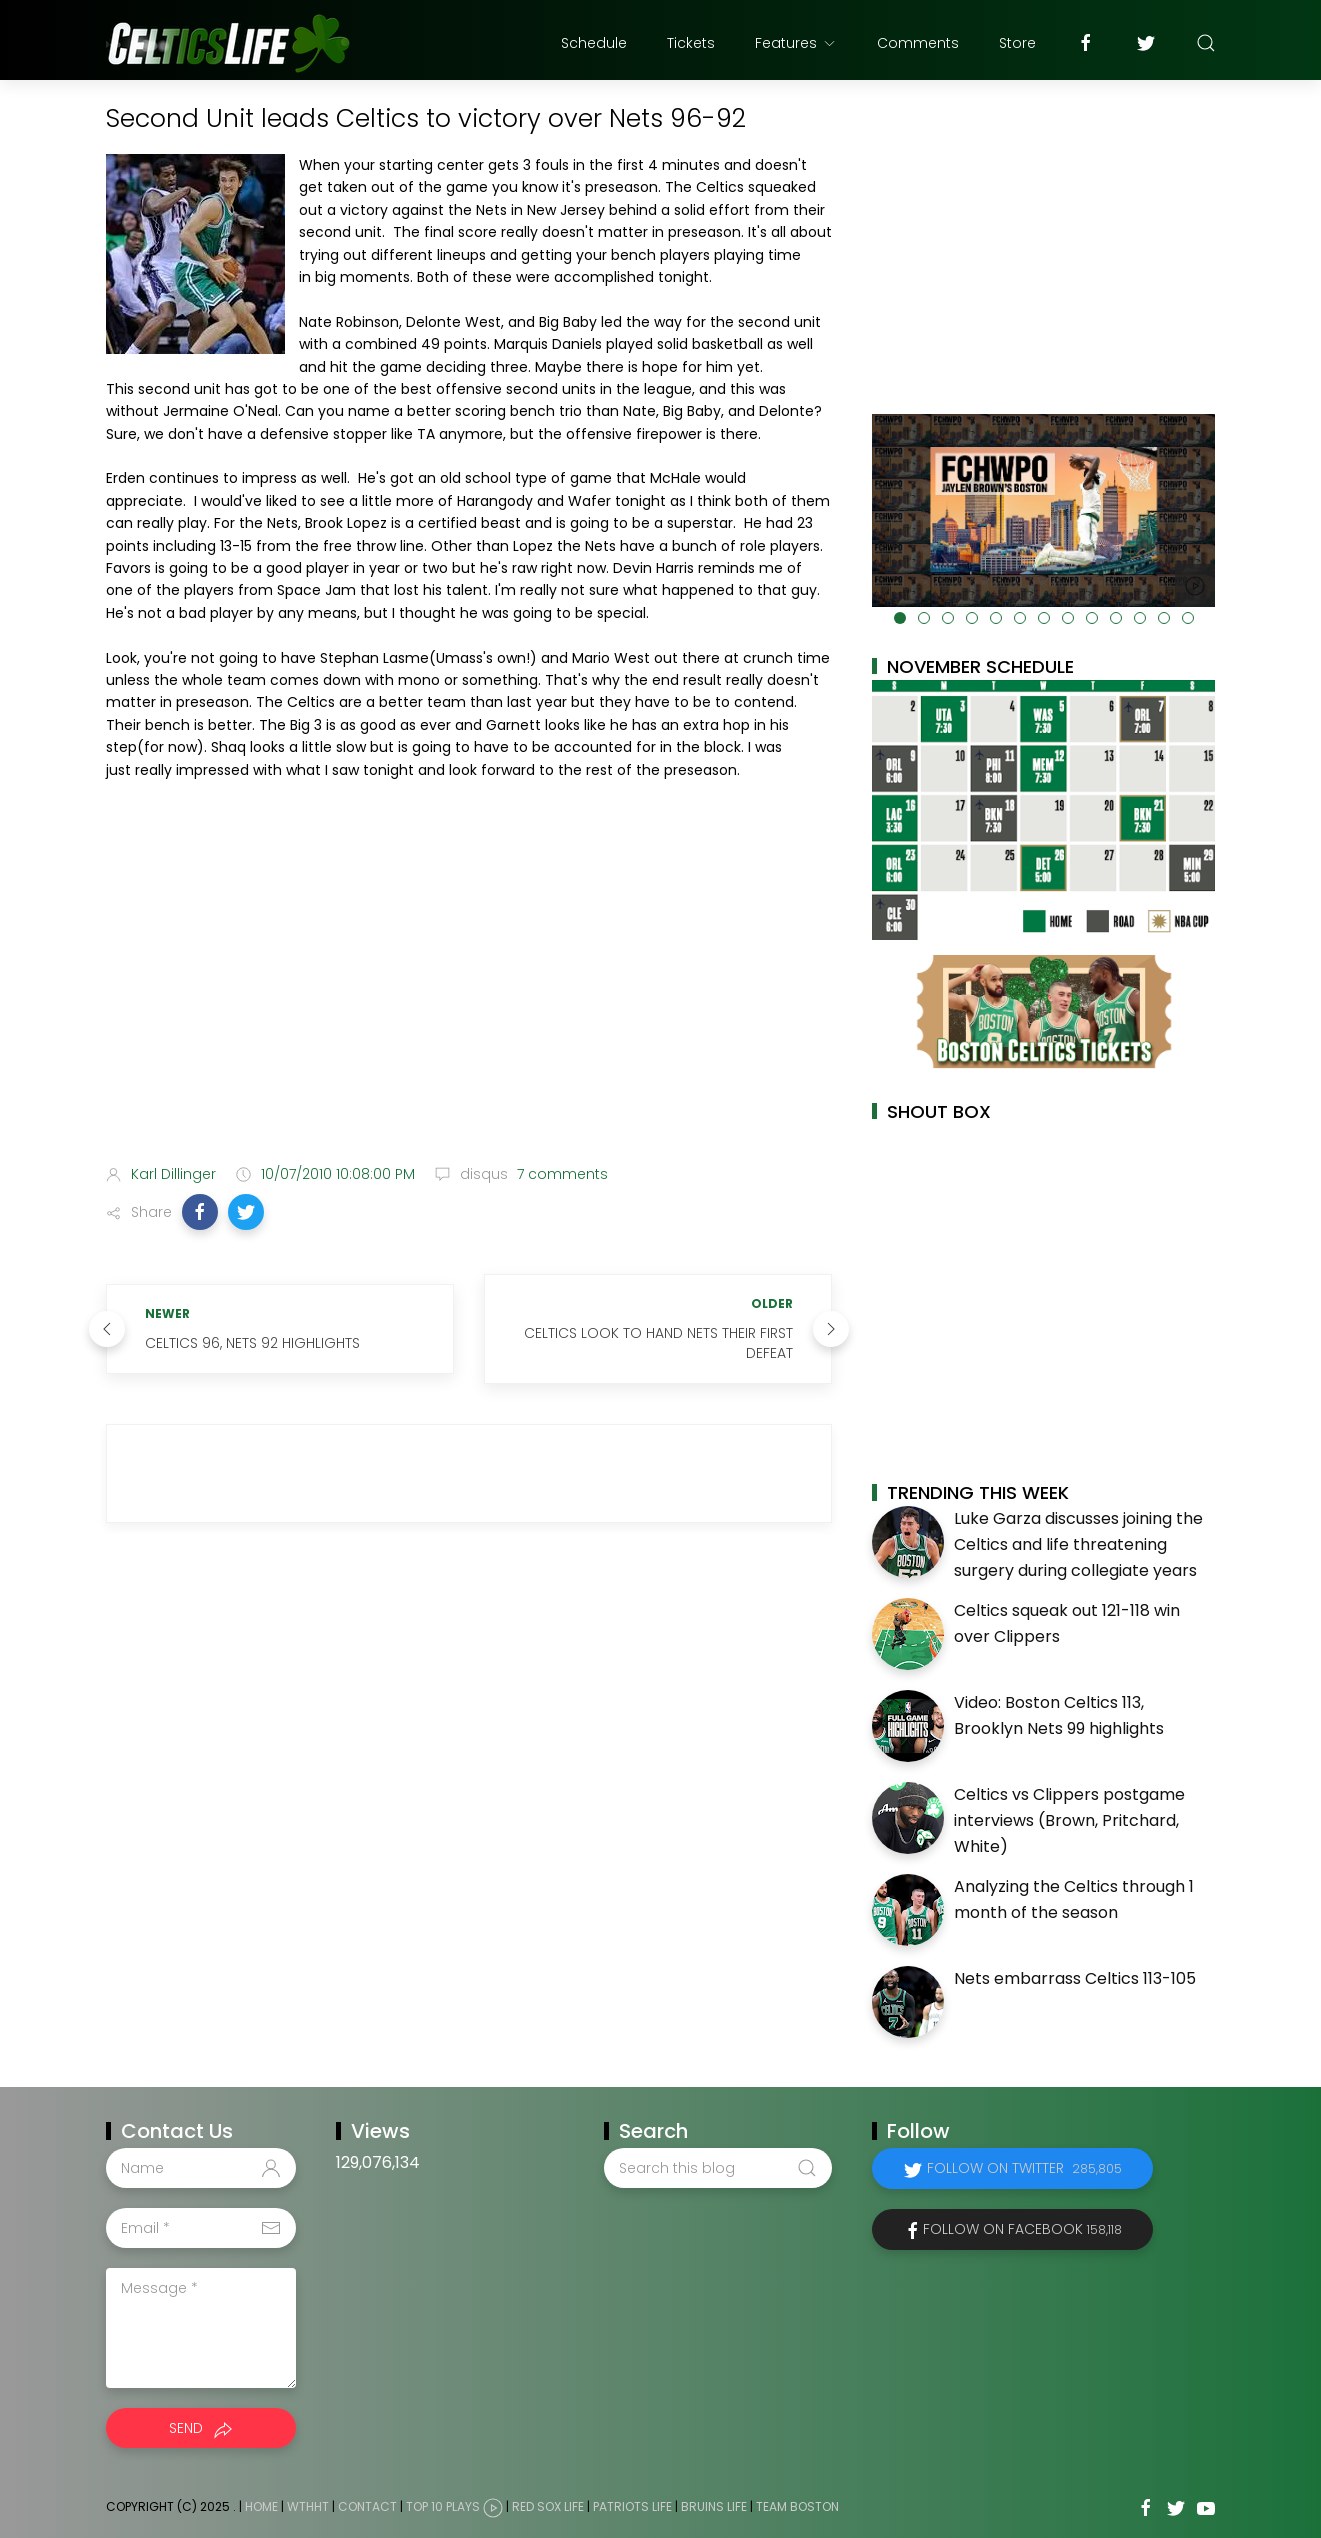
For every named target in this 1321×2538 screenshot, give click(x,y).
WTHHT (308, 2507)
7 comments (560, 1174)
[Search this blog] (718, 2168)
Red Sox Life (548, 2507)
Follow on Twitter (1024, 2168)
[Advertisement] (469, 991)
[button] (200, 1212)
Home (261, 2507)
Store (1017, 43)
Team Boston (797, 2507)
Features (796, 43)
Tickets (691, 43)
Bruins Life (714, 2507)
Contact (367, 2507)
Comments (918, 43)
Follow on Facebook (1022, 2229)
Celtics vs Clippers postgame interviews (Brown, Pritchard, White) (1069, 1820)
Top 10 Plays (443, 2507)
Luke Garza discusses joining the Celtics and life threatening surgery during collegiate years (1078, 1544)
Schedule (594, 43)
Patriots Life (632, 2507)
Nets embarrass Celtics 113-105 (1075, 1978)
